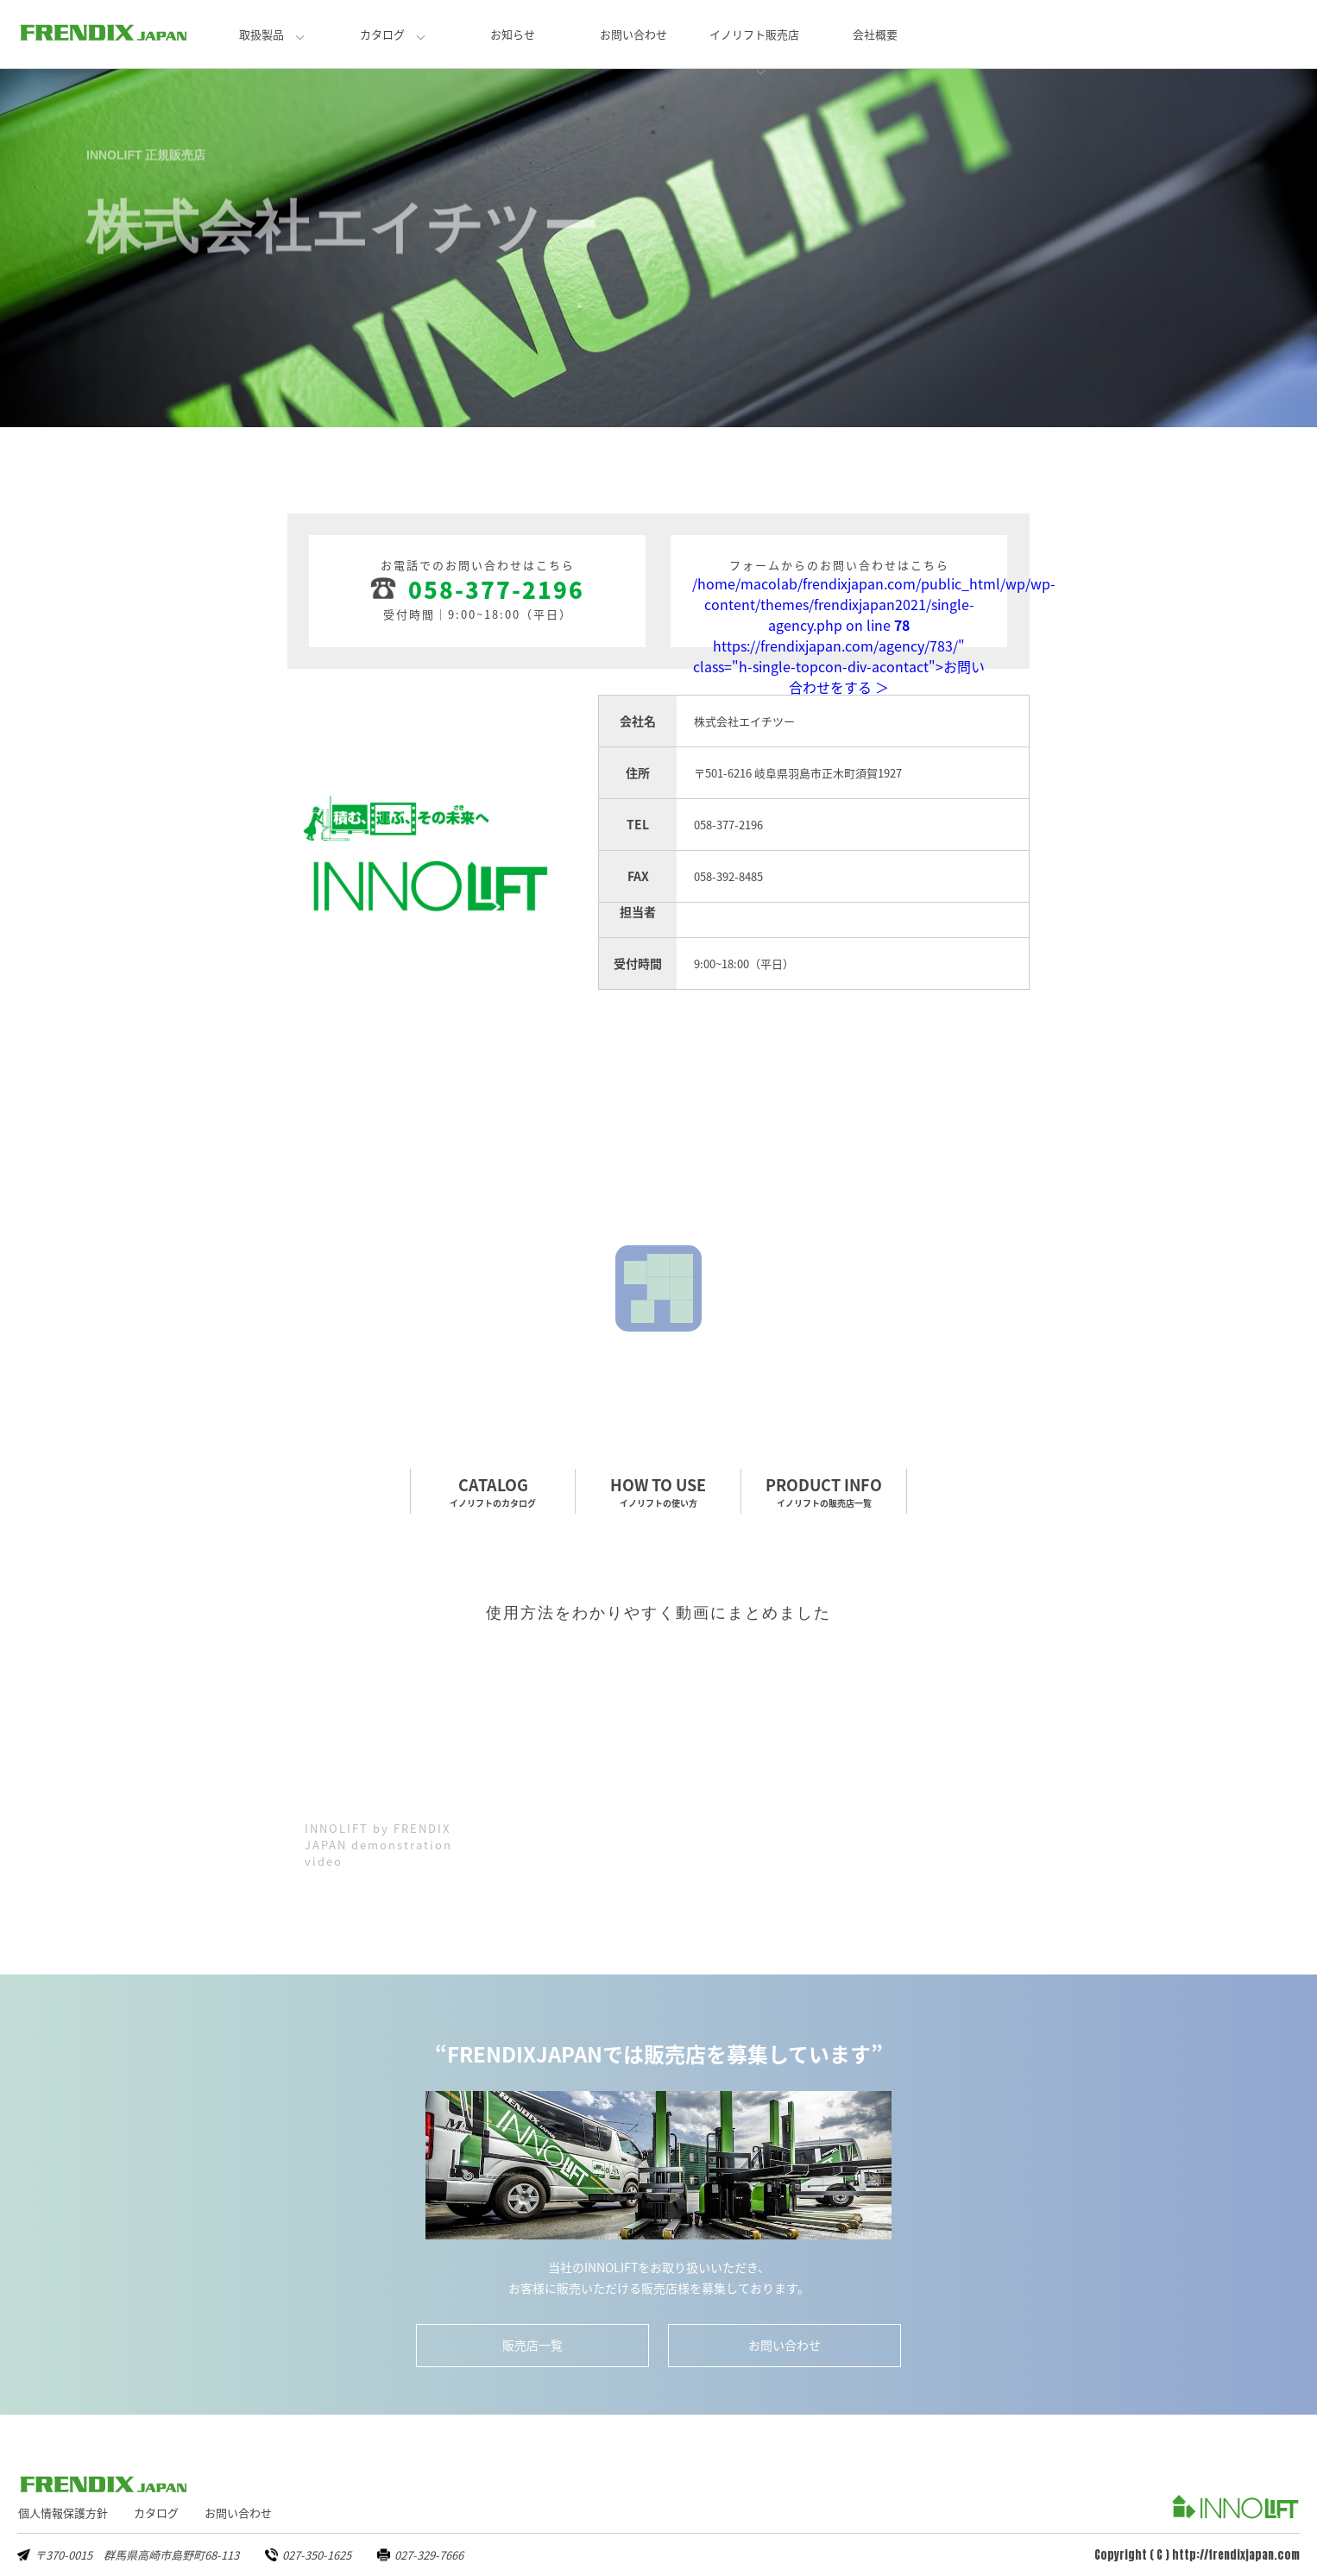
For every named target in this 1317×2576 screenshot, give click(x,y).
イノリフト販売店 (754, 34)
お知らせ (512, 34)
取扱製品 (261, 34)
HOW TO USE (658, 1491)
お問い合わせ (633, 34)
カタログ (382, 34)
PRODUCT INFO (824, 1491)
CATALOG (492, 1491)
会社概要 (875, 34)
